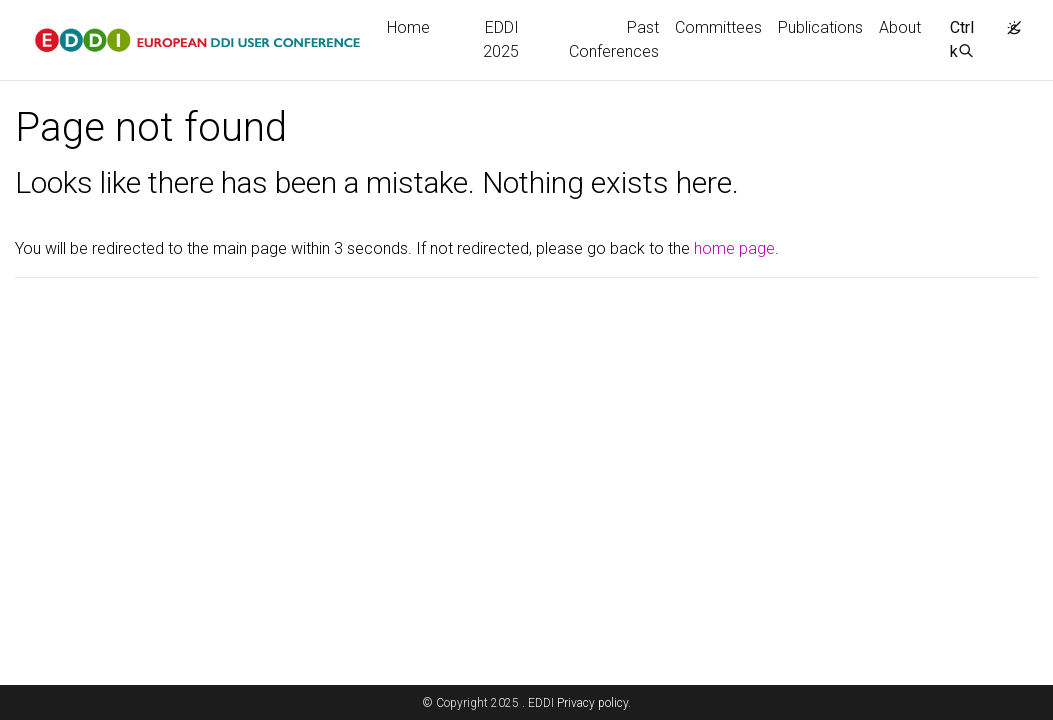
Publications (820, 27)
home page (734, 248)
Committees (718, 27)
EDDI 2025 (501, 39)
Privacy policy (592, 703)
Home (408, 27)
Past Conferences (614, 39)
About (900, 27)
